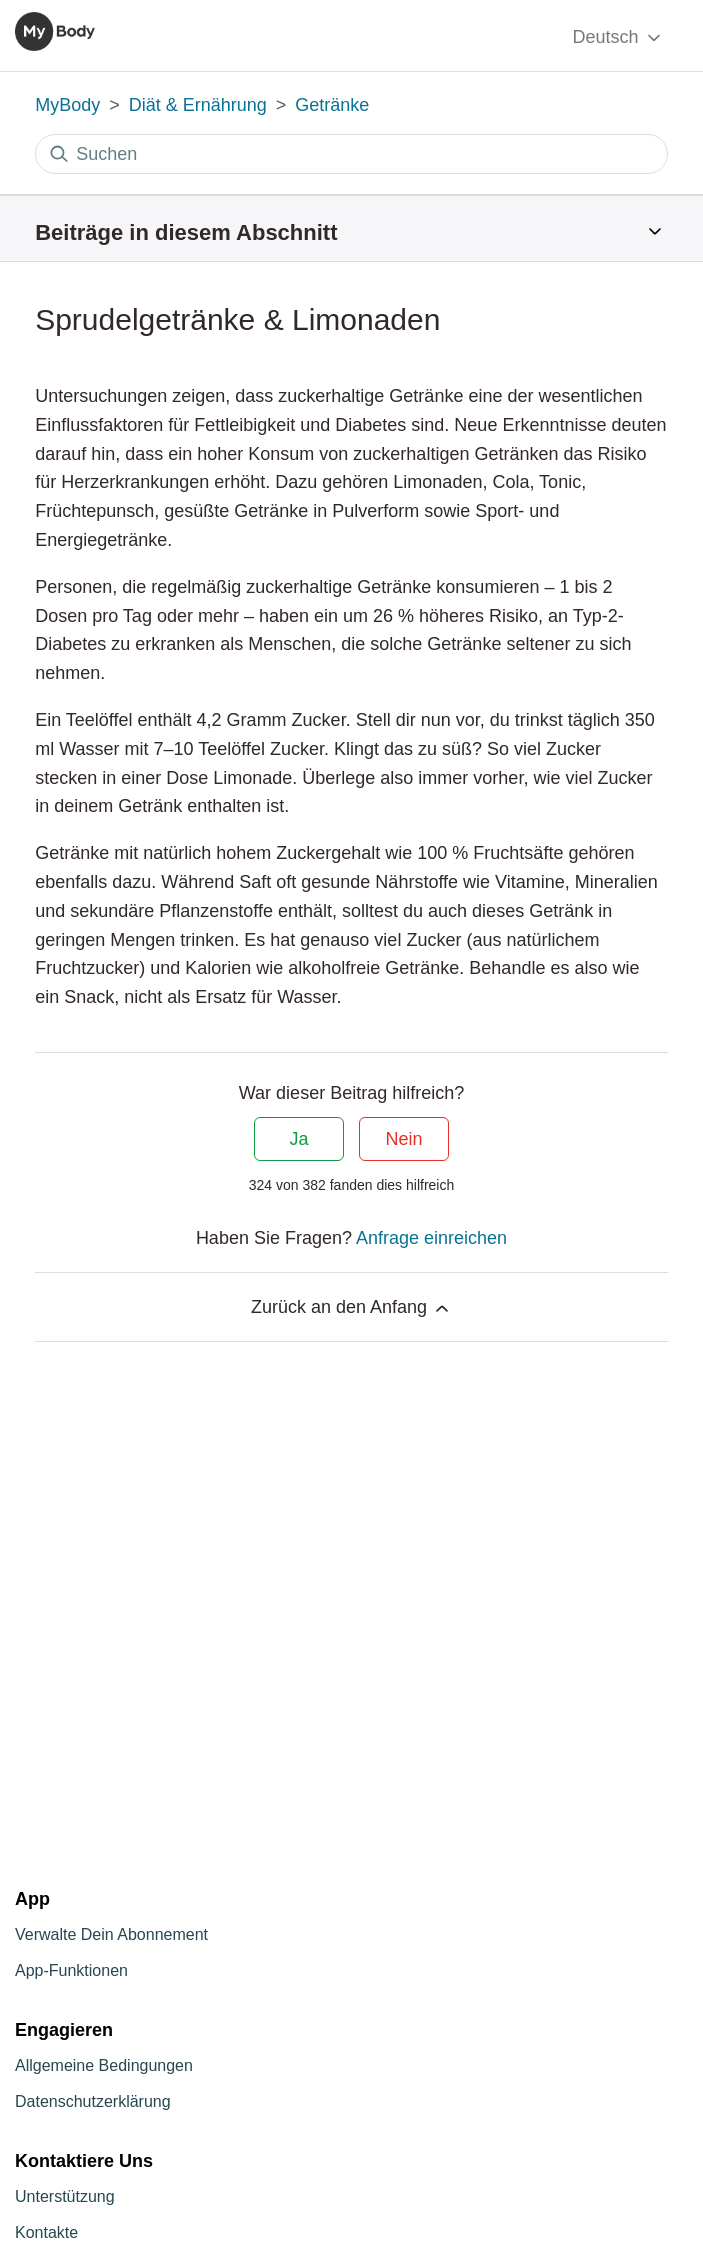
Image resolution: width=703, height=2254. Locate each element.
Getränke (332, 105)
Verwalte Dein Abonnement (111, 1934)
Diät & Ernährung (198, 105)
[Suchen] (351, 154)
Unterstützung (65, 2196)
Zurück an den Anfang (351, 1307)
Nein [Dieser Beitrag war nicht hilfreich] (403, 1139)
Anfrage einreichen (431, 1238)
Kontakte (46, 2232)
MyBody (67, 105)
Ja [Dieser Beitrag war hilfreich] (298, 1139)
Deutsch (617, 37)
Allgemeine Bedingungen (104, 2065)
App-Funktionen (71, 1970)
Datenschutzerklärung (93, 2101)
